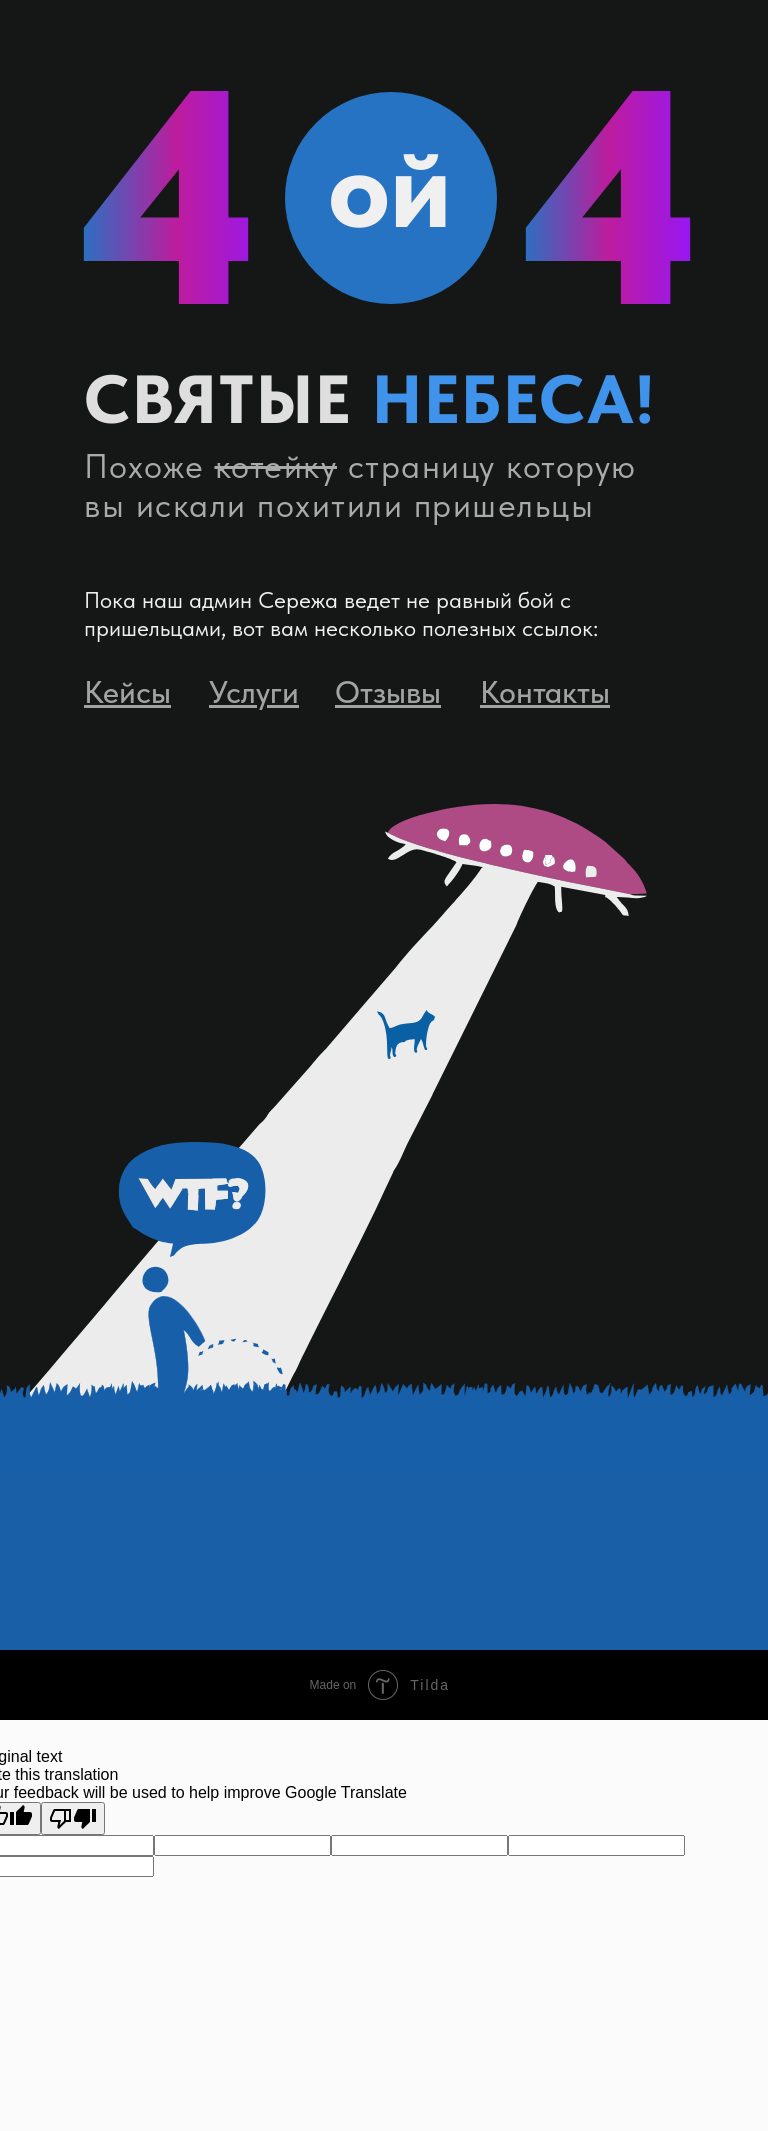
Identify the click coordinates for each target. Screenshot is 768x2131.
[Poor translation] (73, 1818)
